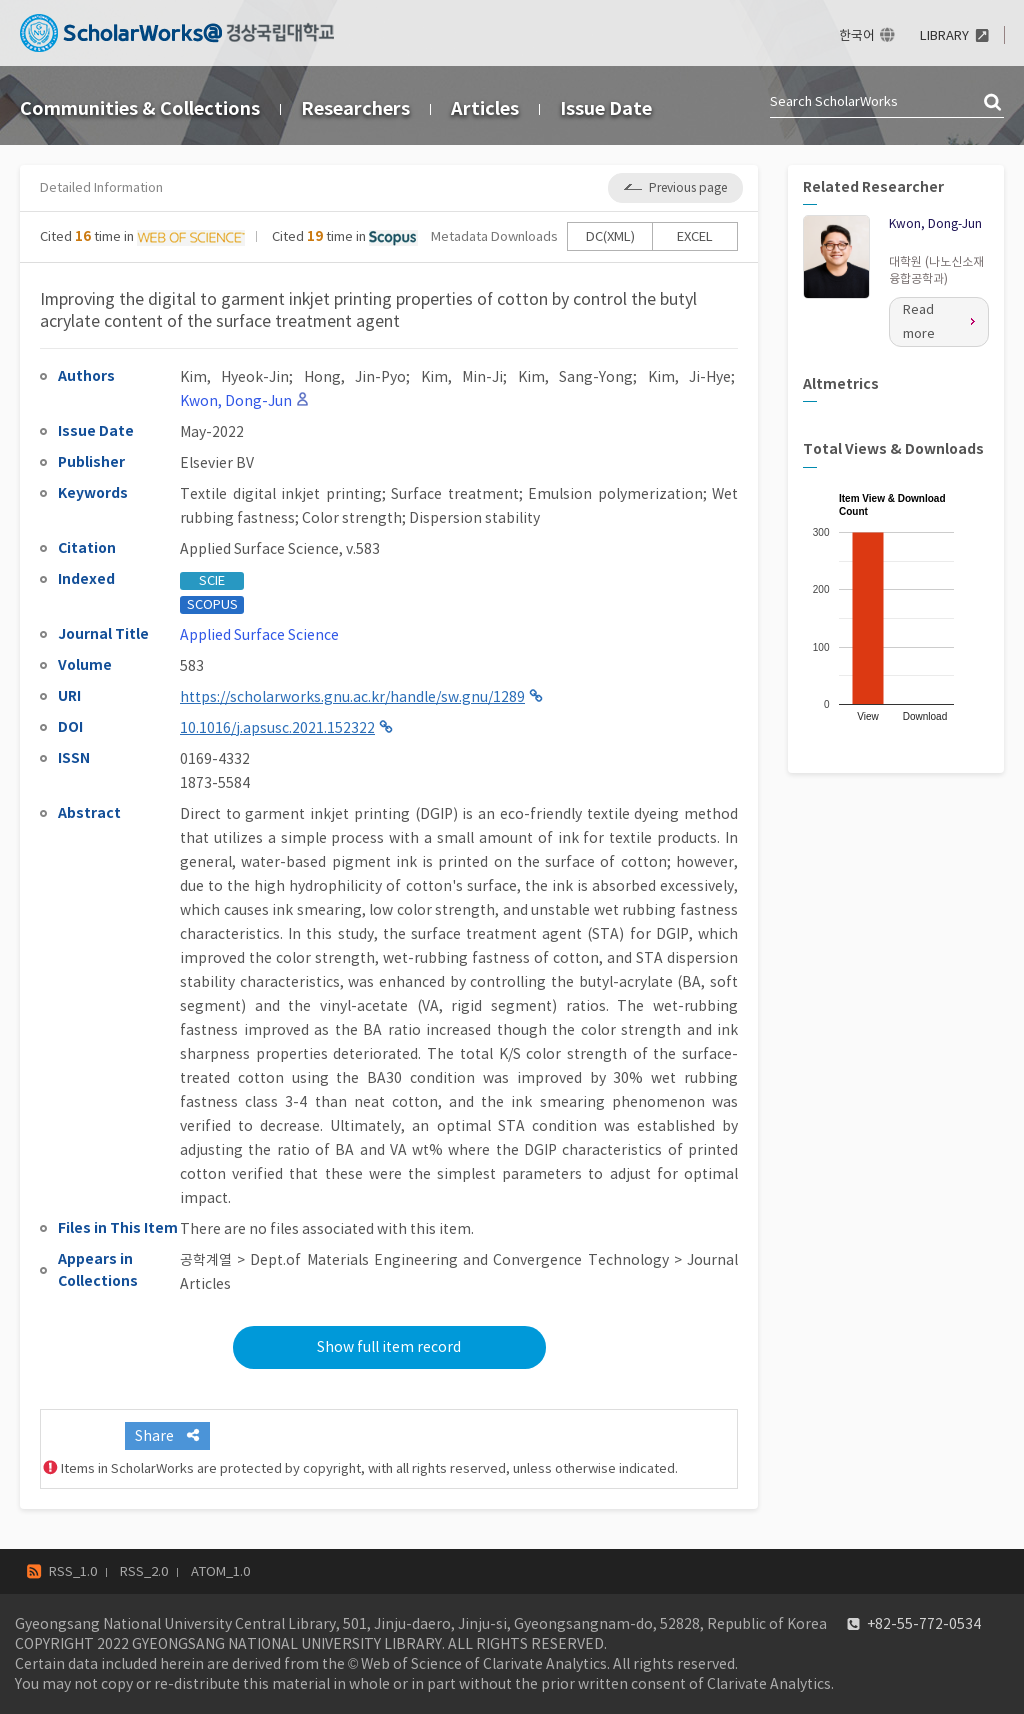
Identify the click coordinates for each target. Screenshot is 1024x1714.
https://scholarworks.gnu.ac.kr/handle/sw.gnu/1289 (352, 697)
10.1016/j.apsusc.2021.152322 (277, 728)
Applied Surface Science (259, 635)
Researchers (355, 108)
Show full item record (389, 1347)
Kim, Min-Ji (462, 377)
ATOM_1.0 (220, 1571)
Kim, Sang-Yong (575, 377)
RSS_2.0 (144, 1571)
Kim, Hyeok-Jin (234, 377)
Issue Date (606, 108)
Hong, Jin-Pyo (355, 377)
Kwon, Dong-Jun (935, 223)
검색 (994, 103)
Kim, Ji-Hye (689, 377)
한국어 (857, 35)
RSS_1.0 (73, 1571)
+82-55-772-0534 (924, 1624)
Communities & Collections (140, 108)
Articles (485, 108)
